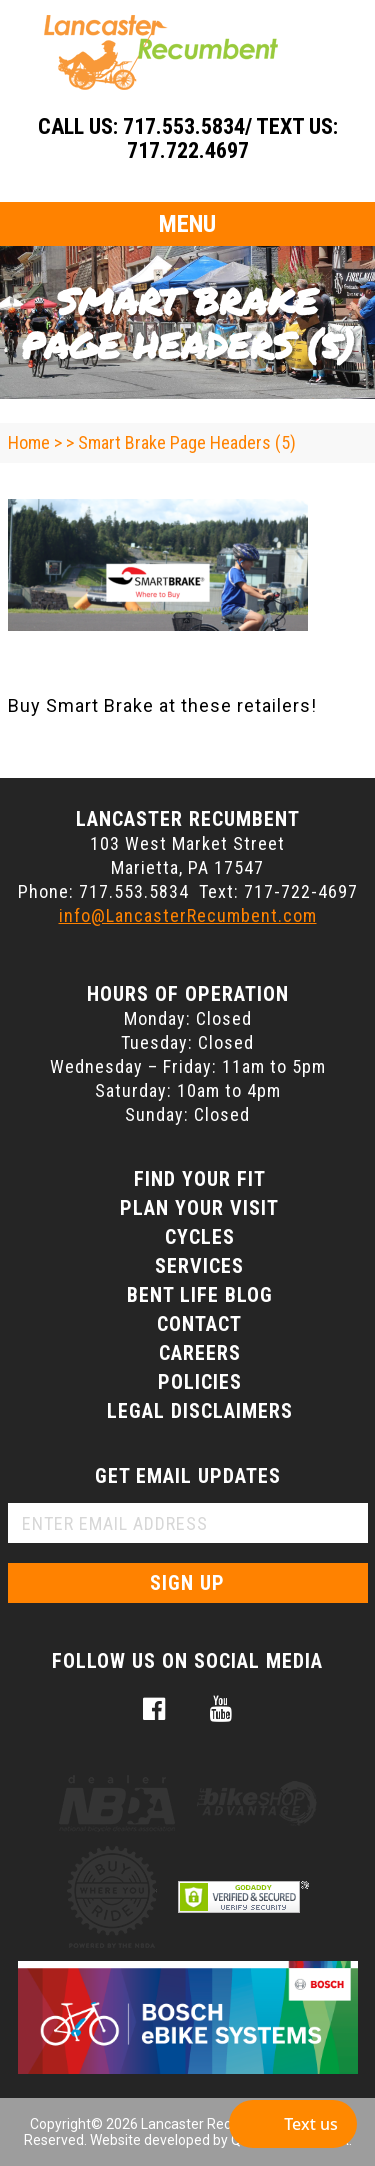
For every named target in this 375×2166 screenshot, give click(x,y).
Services (199, 1266)
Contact (199, 1324)
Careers (200, 1353)
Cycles (200, 1237)
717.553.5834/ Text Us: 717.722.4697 (230, 138)
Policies (200, 1382)
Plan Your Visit (199, 1208)
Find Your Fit (200, 1179)
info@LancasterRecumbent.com (188, 915)
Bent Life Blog (200, 1295)
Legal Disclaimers (200, 1411)
